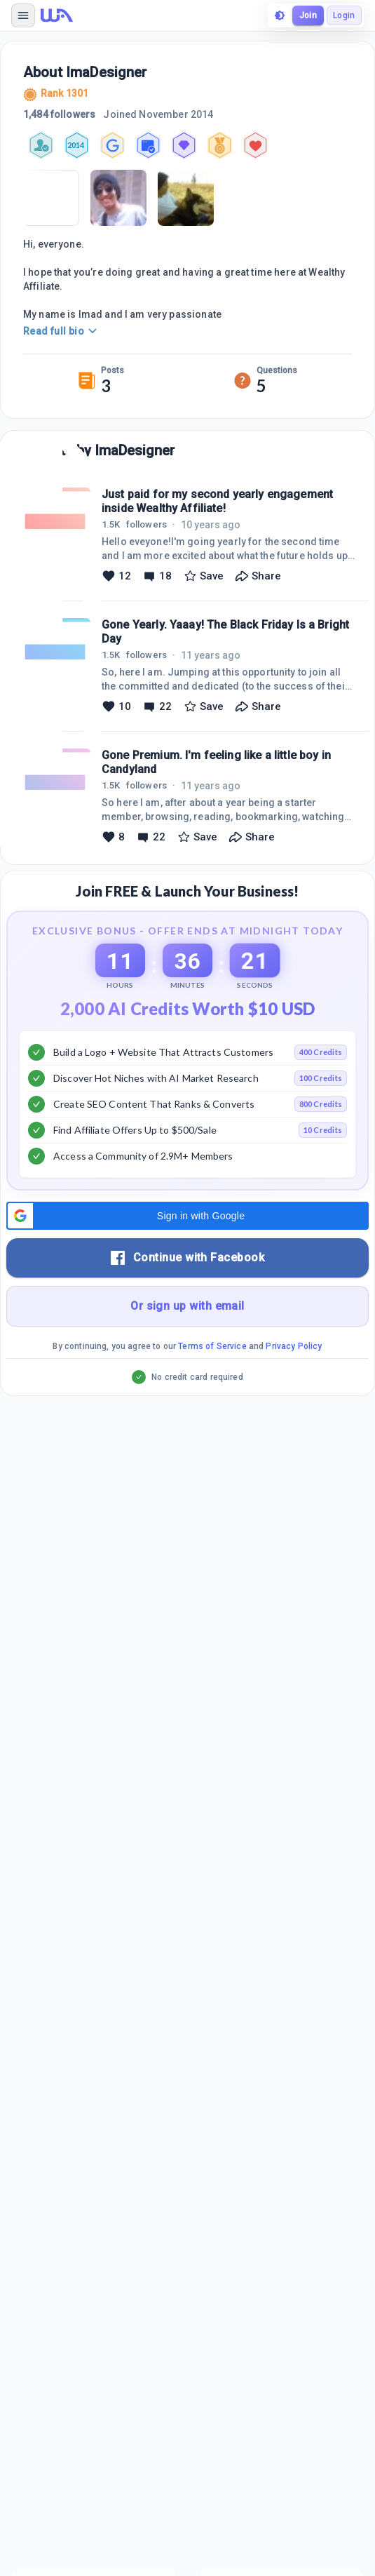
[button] (187, 1216)
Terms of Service (212, 1346)
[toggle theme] (279, 15)
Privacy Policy (294, 1346)
